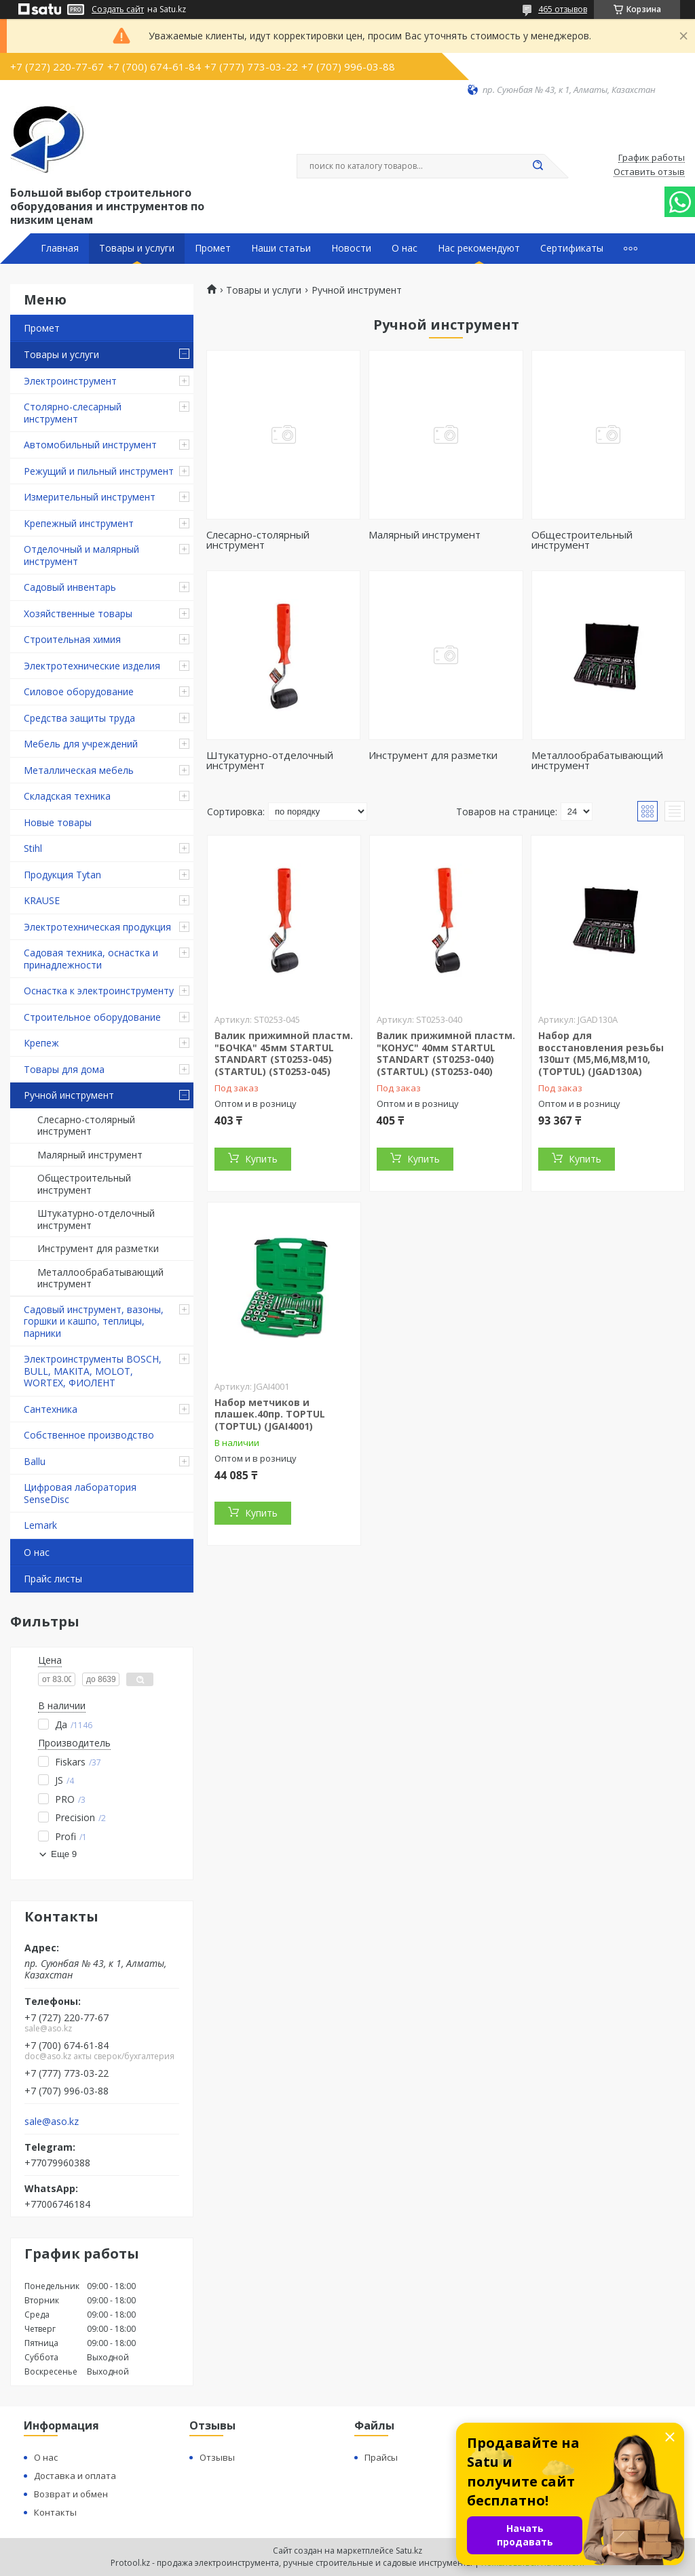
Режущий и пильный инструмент (99, 471)
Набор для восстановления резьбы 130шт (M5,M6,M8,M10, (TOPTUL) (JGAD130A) (601, 1053)
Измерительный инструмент (89, 496)
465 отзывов (562, 9)
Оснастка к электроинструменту (99, 990)
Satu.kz (409, 2550)
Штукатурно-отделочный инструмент (96, 1219)
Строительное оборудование (92, 1017)
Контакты (55, 2512)
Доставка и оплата (75, 2476)
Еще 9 (64, 1854)
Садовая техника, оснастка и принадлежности (91, 958)
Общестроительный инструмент (84, 1183)
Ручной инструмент (69, 1095)
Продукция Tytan (62, 874)
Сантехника (50, 1409)
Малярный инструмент (90, 1154)
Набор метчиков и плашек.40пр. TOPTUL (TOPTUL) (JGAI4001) (269, 1414)
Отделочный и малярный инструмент (81, 555)
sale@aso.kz (51, 2121)
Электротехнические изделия (92, 665)
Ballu (34, 1461)
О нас (404, 248)
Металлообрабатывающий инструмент (100, 1278)
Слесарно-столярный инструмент (86, 1125)
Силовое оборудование (79, 691)
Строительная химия (72, 639)
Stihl (33, 848)
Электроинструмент (70, 380)
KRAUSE (42, 900)
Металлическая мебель (79, 770)
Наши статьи (281, 248)
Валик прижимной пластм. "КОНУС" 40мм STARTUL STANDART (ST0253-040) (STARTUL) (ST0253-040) (446, 1053)
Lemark (40, 1525)
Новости (351, 248)
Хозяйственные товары (78, 613)
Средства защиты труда (79, 717)
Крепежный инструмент (79, 523)
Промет (213, 248)
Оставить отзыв (649, 172)
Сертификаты (571, 248)
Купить (261, 1158)
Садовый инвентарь (70, 587)
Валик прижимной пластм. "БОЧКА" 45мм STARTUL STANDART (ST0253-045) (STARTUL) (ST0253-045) (283, 1053)
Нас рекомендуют (479, 248)
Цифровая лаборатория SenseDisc (80, 1493)
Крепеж (41, 1042)
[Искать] (537, 166)
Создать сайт (118, 9)
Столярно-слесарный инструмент (72, 412)
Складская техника (67, 795)
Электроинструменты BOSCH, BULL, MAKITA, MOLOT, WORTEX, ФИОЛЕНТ (93, 1370)
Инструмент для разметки (98, 1248)
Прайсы (381, 2457)
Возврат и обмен (71, 2494)
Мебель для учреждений (81, 743)
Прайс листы (53, 1578)
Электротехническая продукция (97, 926)
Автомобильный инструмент (90, 444)
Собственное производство (89, 1434)
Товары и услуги (136, 248)
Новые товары (58, 822)
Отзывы (217, 2457)
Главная (60, 248)
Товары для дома (64, 1069)
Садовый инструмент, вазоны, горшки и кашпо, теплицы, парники (94, 1321)
